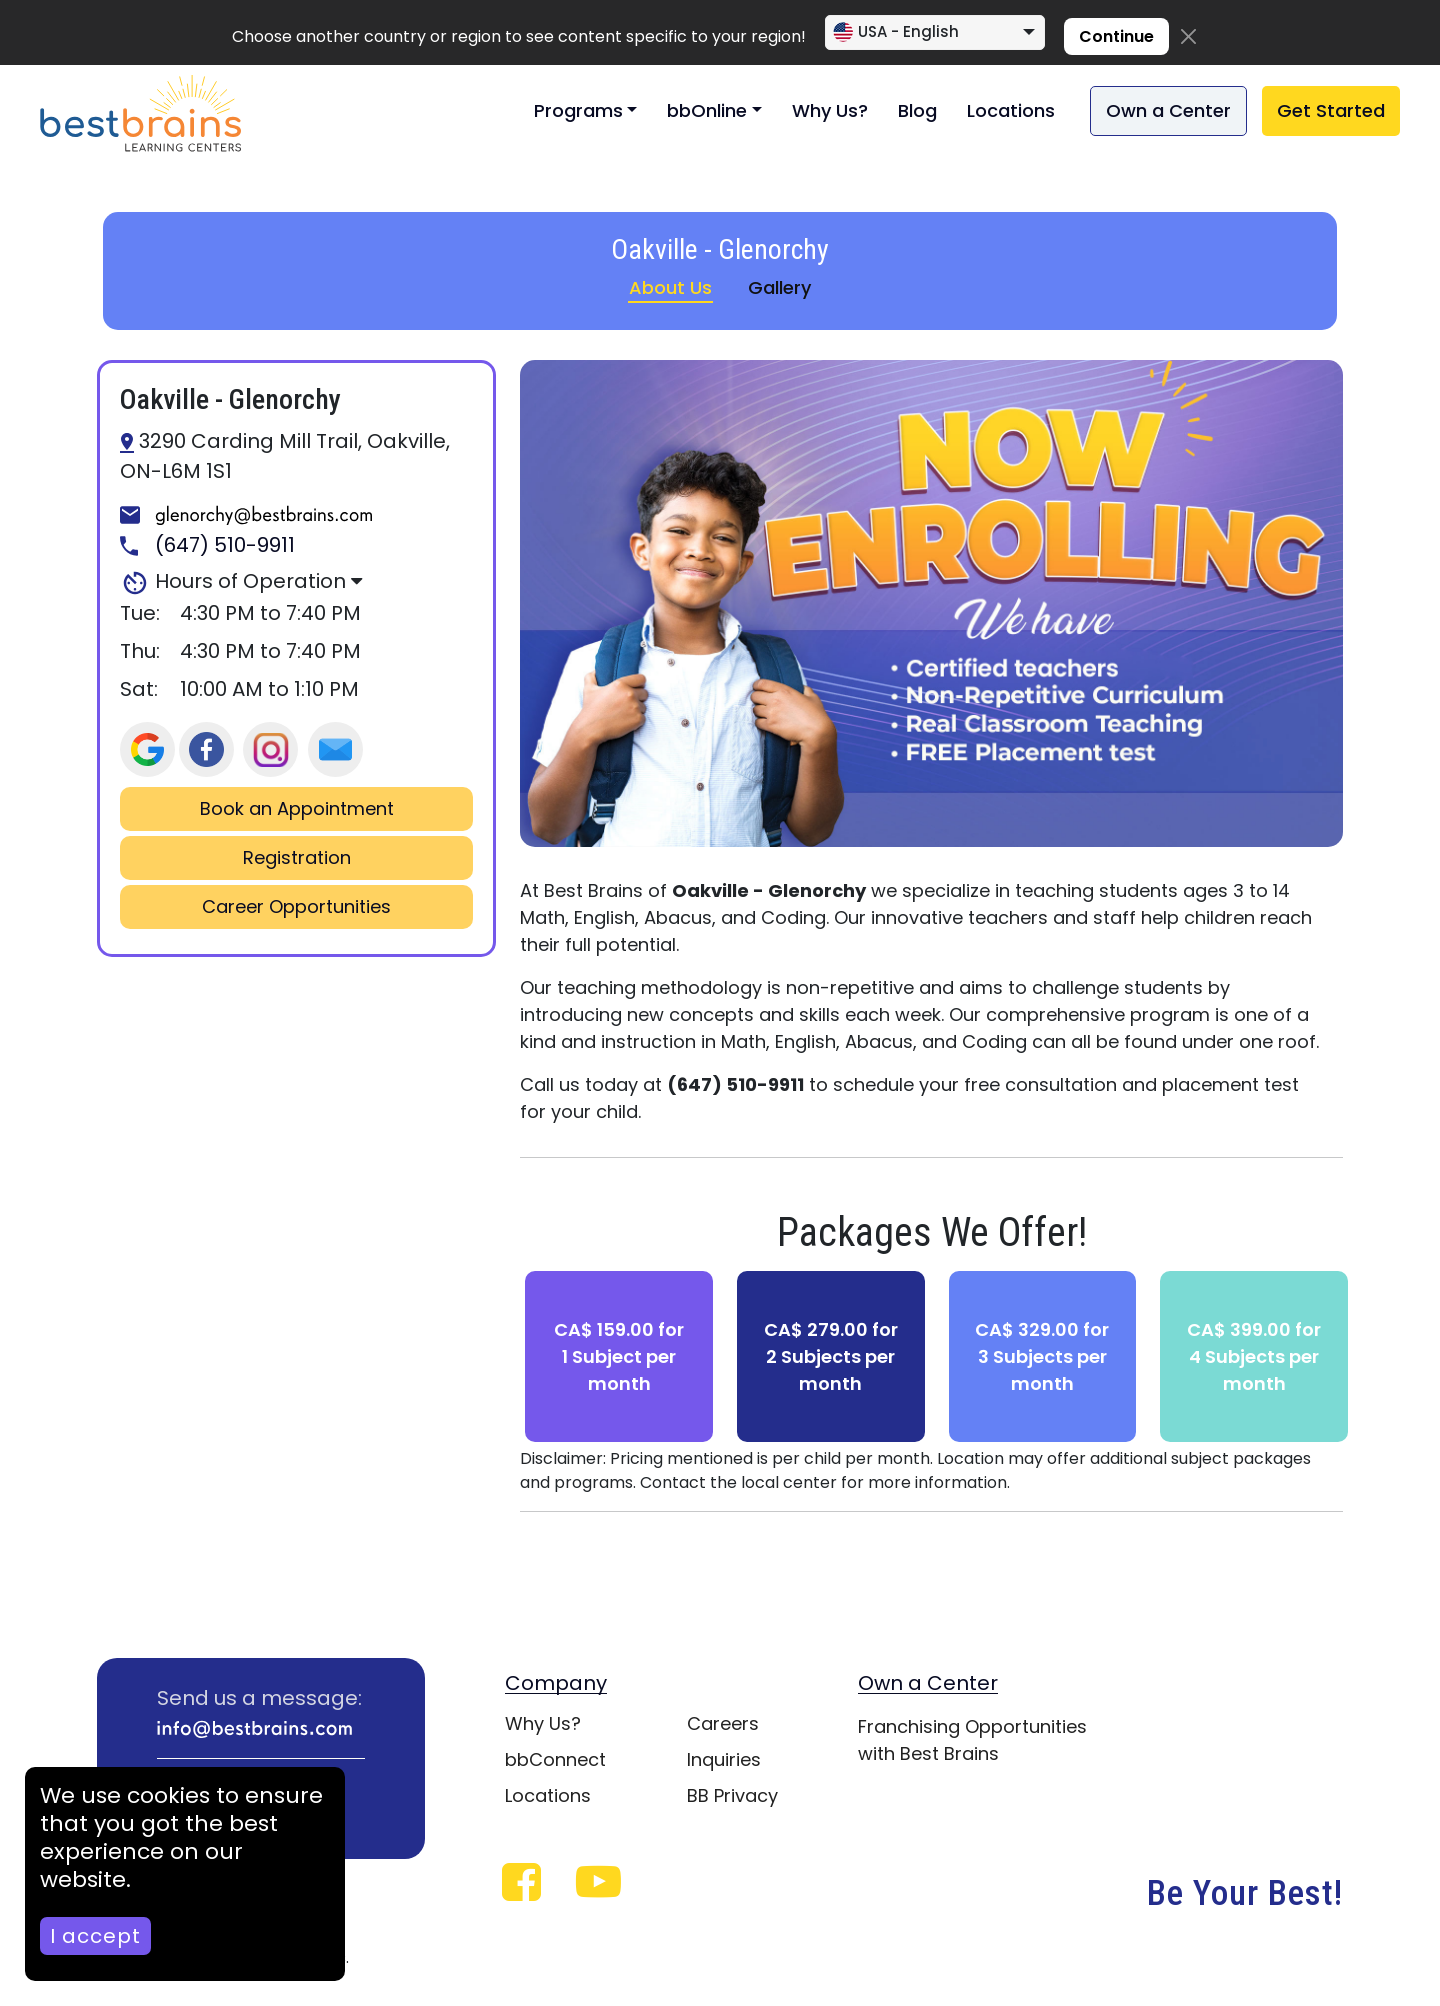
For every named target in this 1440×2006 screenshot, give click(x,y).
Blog (917, 110)
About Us (670, 287)
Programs (578, 110)
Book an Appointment (297, 809)
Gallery (779, 287)
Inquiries (724, 1759)
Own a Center (1168, 110)
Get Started (1331, 110)
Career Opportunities (296, 907)
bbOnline (707, 110)
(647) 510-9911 (207, 546)
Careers (723, 1723)
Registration (297, 858)
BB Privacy (732, 1795)
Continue (1116, 36)
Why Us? (830, 110)
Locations (1011, 110)
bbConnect (555, 1759)
